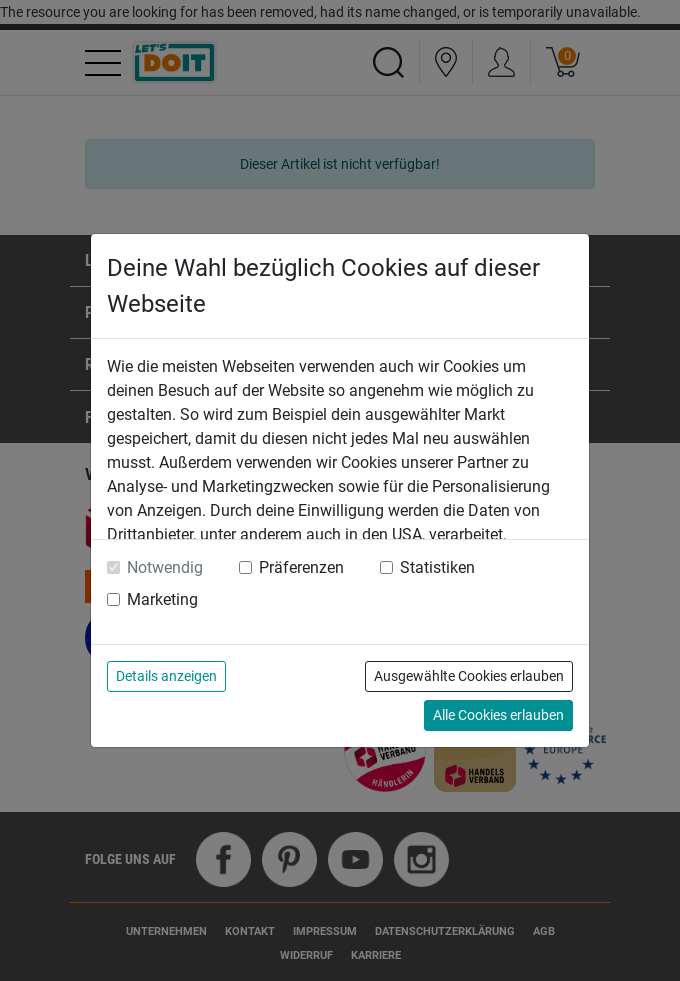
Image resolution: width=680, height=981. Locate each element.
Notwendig (165, 567)
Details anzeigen (166, 676)
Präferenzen (301, 567)
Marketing (162, 599)
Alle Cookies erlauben (498, 715)
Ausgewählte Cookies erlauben (469, 676)
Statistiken (437, 567)
